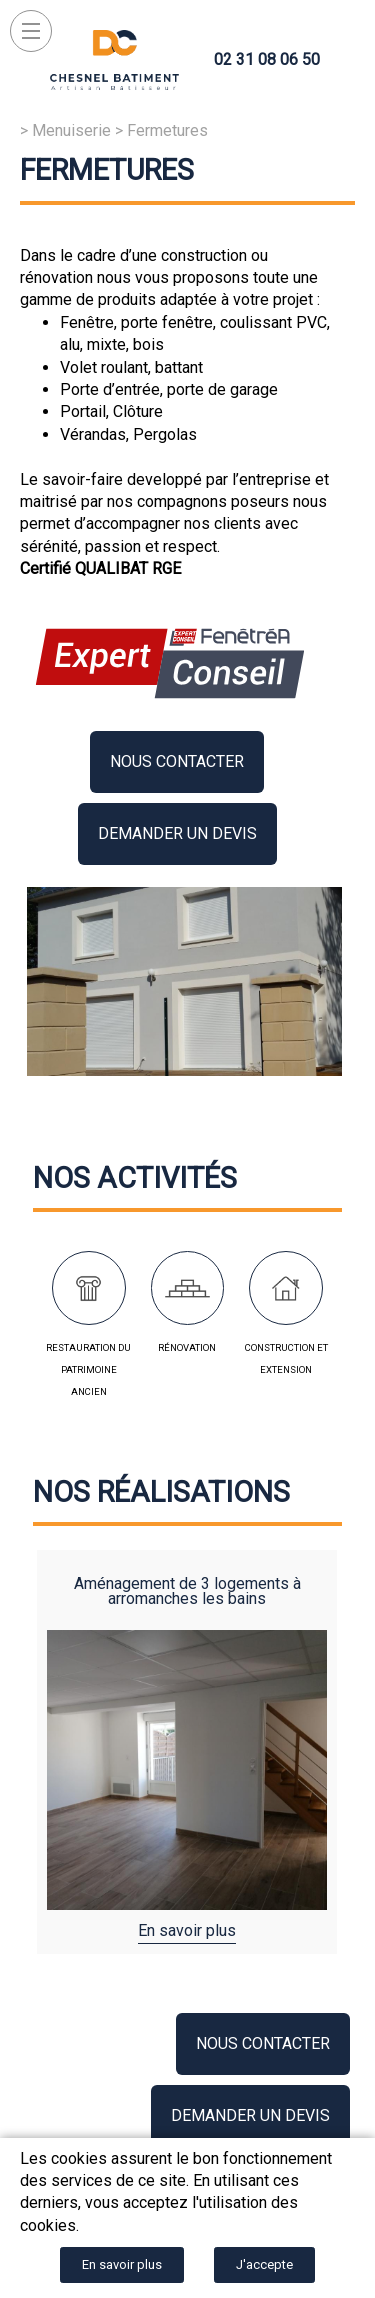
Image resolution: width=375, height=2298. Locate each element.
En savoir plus (187, 1930)
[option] (187, 1751)
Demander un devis (177, 833)
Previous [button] (59, 1742)
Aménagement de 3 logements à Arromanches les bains (187, 1591)
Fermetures (167, 130)
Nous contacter (177, 761)
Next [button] (316, 1742)
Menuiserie (71, 130)
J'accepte (264, 2264)
